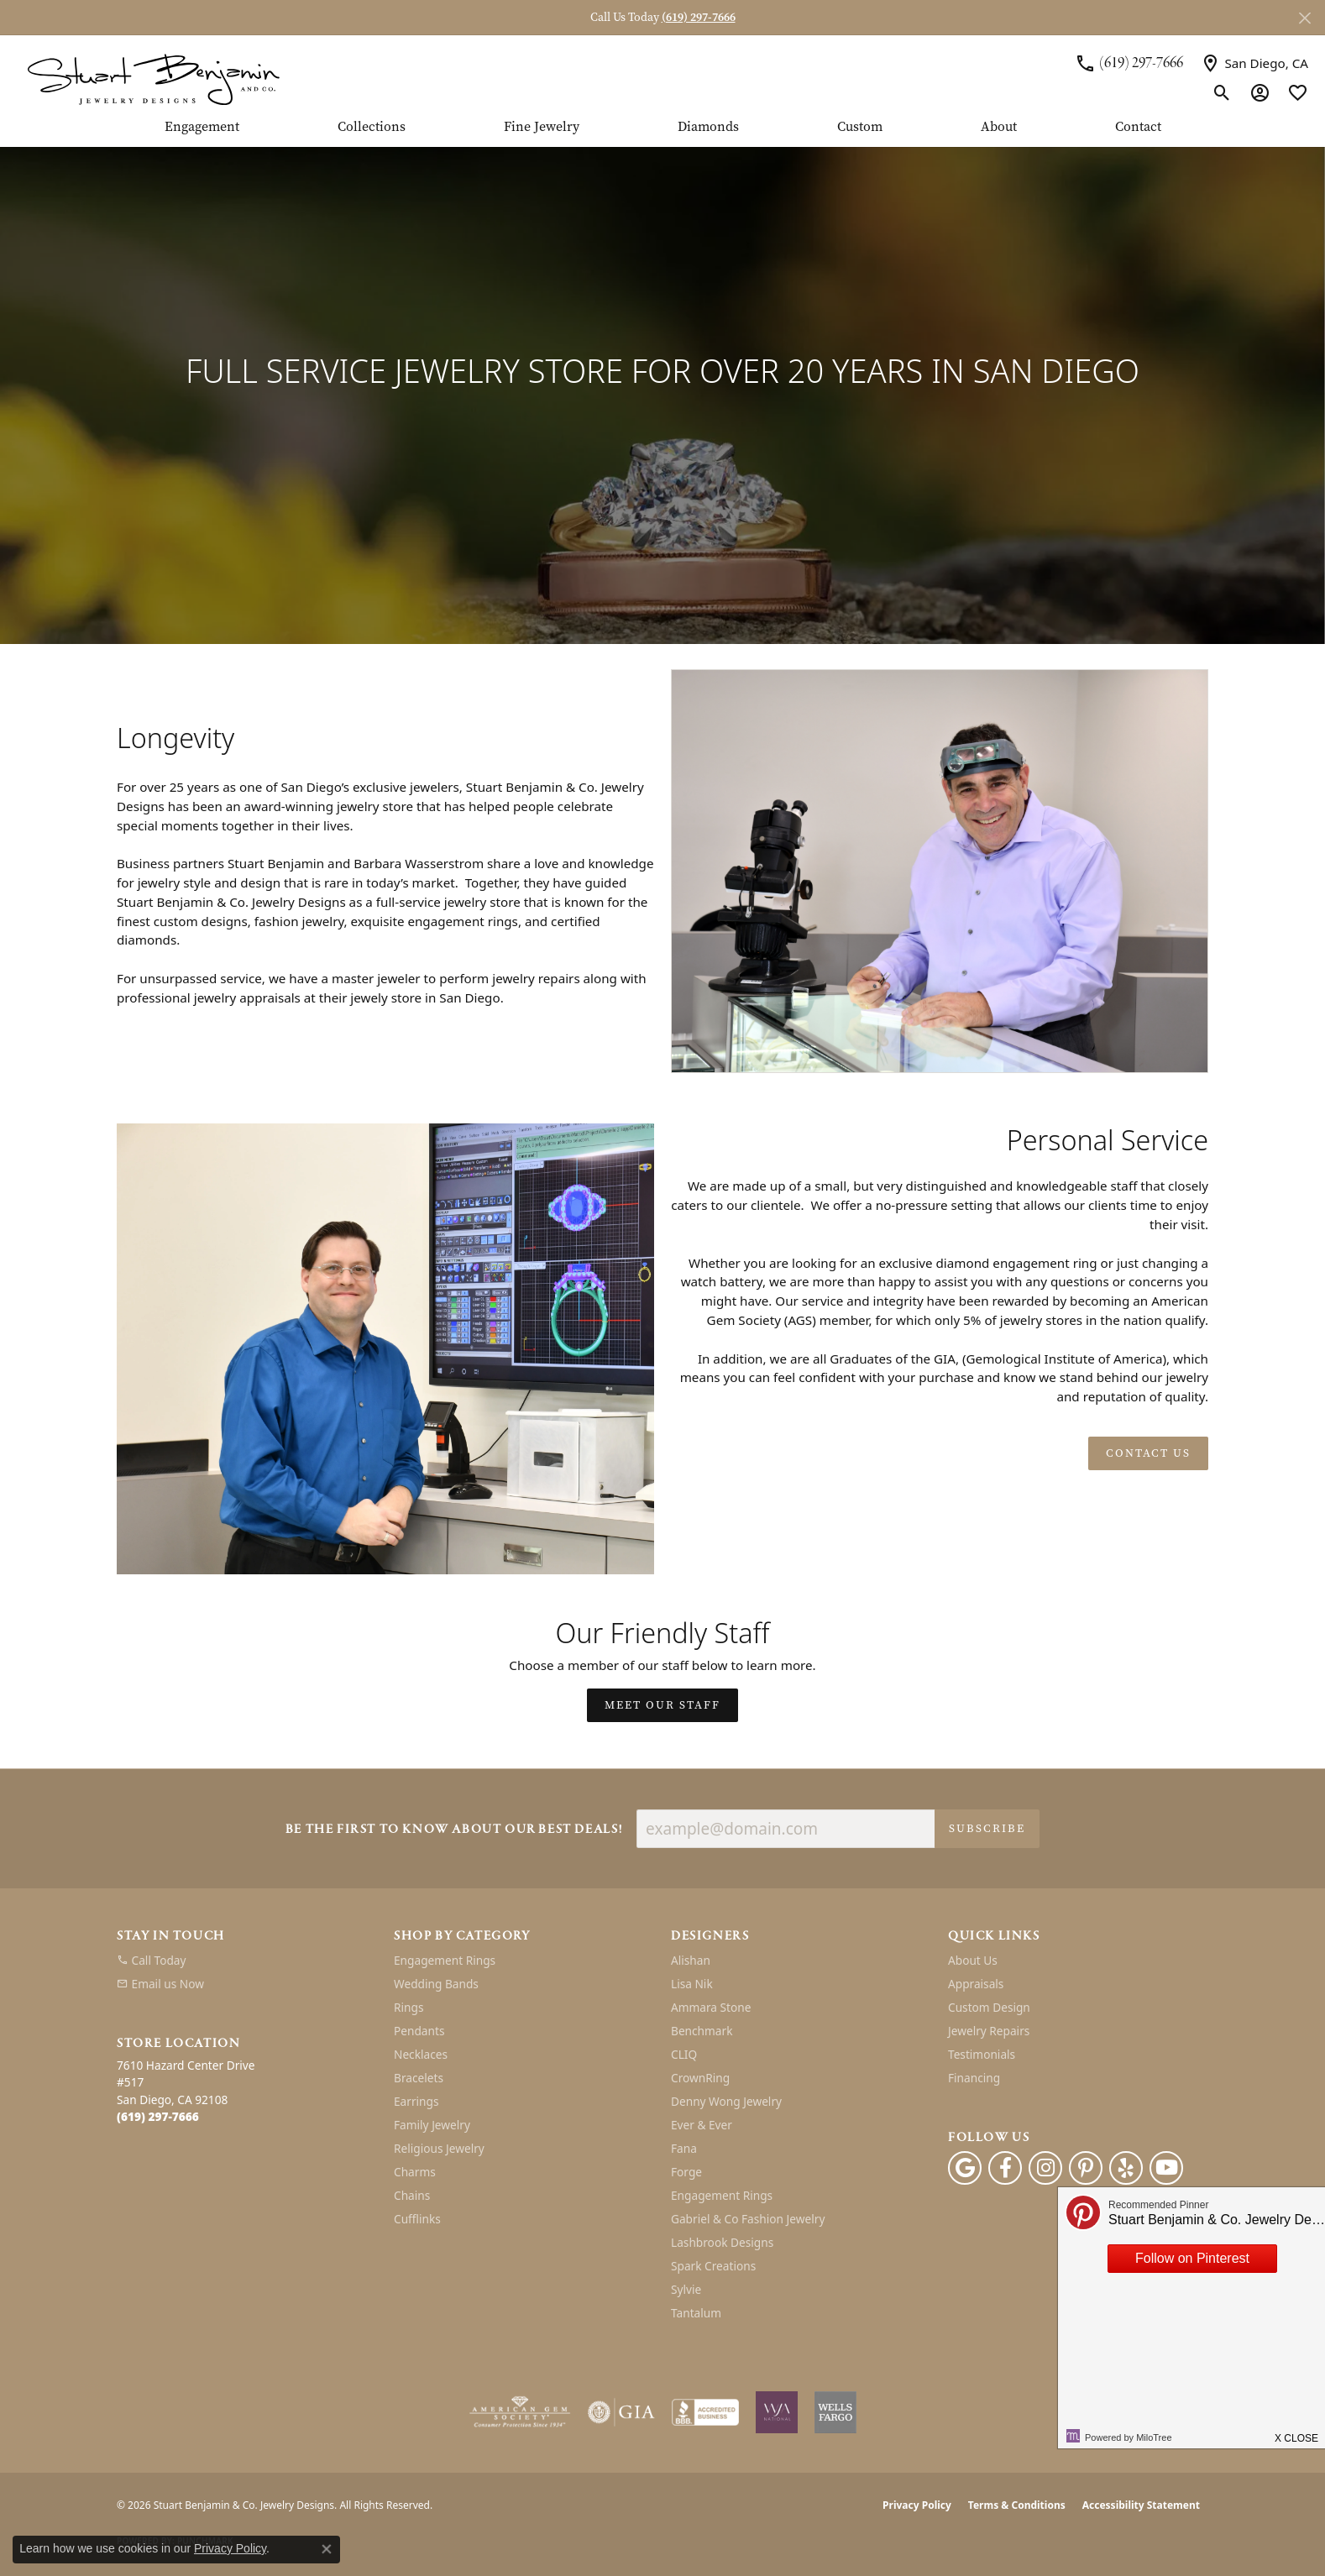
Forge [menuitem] (686, 2172)
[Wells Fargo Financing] (835, 2412)
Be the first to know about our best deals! (454, 1830)
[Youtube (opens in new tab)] (1166, 2168)
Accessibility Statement (1141, 2505)
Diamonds (708, 127)
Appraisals (975, 1984)
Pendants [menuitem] (419, 2031)
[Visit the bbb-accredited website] (705, 2412)
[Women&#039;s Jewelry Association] (777, 2412)
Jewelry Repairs (988, 2031)
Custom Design (989, 2007)
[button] (1222, 92)
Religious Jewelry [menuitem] (439, 2148)
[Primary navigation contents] (662, 133)
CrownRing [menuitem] (700, 2078)
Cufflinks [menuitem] (417, 2219)
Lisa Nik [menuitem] (692, 1984)
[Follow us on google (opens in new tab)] (965, 2168)
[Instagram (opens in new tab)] (1045, 2168)
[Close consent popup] (327, 2549)
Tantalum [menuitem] (696, 2313)
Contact (1138, 127)
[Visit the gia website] (621, 2412)
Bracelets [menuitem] (418, 2078)
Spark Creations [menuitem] (713, 2266)
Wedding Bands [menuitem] (436, 1984)
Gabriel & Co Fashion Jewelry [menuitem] (748, 2219)
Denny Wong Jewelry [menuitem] (726, 2101)
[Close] (1304, 18)
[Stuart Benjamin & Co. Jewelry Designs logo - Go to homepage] (153, 77)
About (999, 127)
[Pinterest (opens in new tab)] (1085, 2168)
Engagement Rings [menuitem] (444, 1960)
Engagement (202, 127)
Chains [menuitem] (412, 2195)
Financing (974, 2078)
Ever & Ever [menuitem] (701, 2125)
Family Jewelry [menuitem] (432, 2125)
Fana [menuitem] (684, 2148)
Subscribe (987, 1828)
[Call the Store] (158, 2116)
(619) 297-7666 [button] (699, 17)
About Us (973, 1960)
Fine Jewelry (541, 127)
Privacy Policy (916, 2505)
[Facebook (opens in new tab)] (1005, 2168)
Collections (372, 127)
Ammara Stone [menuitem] (711, 2007)
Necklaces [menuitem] (421, 2054)
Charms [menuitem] (415, 2172)
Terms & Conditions (1017, 2505)
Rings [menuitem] (408, 2007)
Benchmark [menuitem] (701, 2031)
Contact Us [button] (1148, 1453)
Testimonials (981, 2054)
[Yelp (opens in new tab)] (1126, 2168)
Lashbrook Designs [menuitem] (722, 2242)
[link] (1129, 63)
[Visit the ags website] (520, 2412)
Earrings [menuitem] (416, 2101)
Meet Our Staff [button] (662, 1705)
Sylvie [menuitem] (686, 2289)
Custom (859, 127)
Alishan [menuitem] (690, 1960)
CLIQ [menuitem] (684, 2054)
